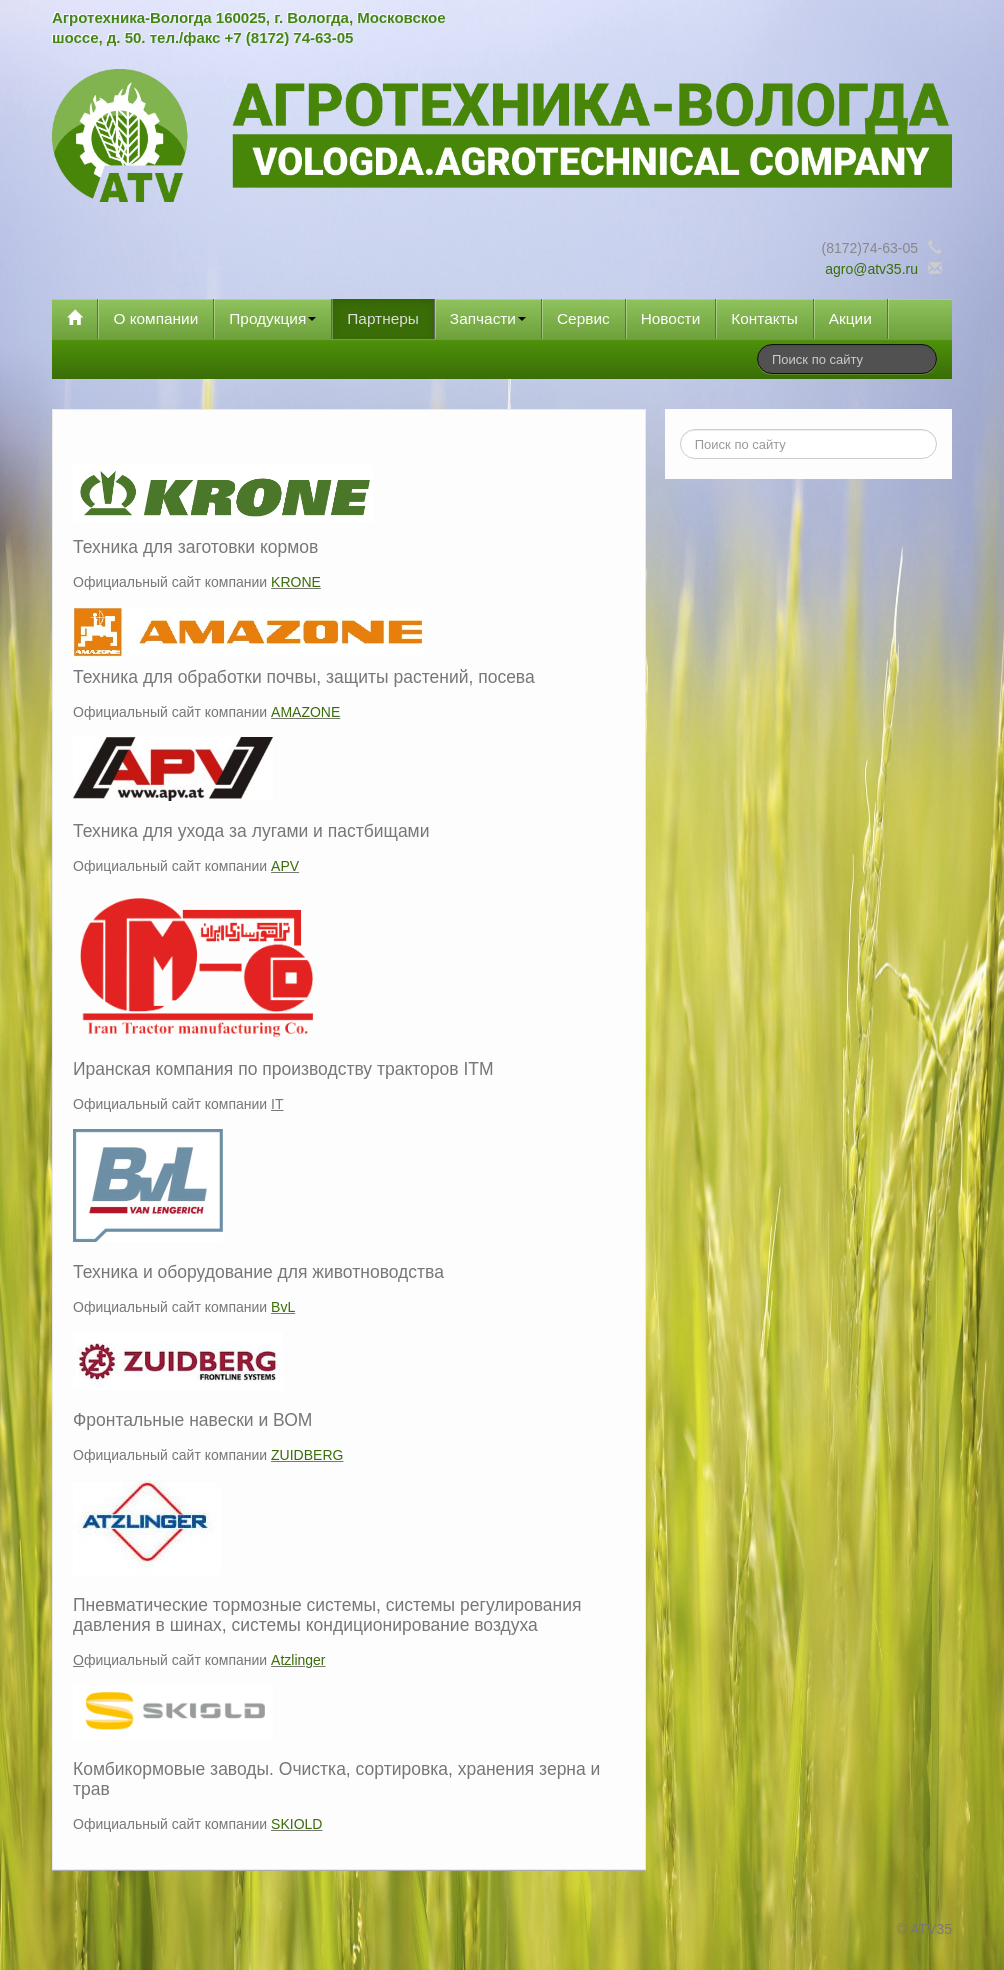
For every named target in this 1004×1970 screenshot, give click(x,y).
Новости (671, 318)
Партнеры (383, 318)
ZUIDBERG (307, 1455)
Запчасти (488, 318)
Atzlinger (298, 1660)
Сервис (583, 318)
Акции (850, 318)
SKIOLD (296, 1824)
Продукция (272, 318)
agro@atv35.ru (871, 269)
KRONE (296, 582)
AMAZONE (305, 712)
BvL (283, 1307)
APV (285, 866)
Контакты (764, 318)
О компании (155, 318)
